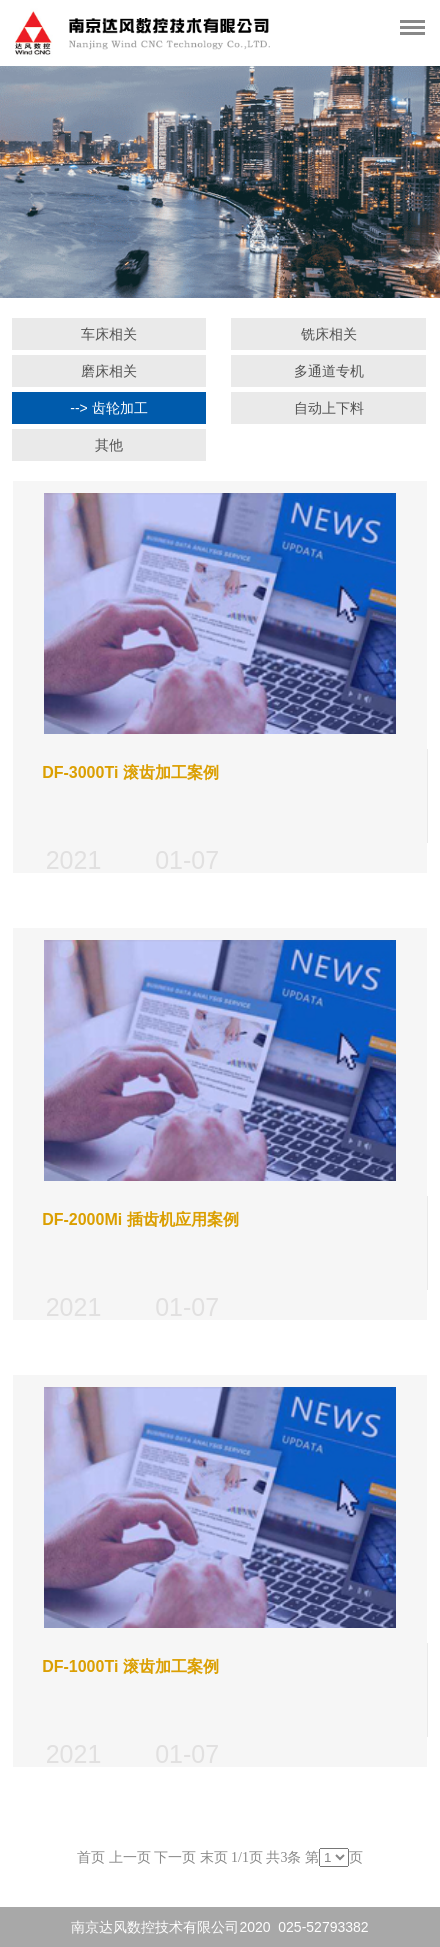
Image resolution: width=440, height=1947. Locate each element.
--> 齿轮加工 (108, 408)
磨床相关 (109, 371)
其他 (109, 445)
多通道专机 (329, 371)
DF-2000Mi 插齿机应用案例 (140, 1219)
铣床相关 (329, 334)
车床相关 (109, 334)
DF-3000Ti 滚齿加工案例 (130, 772)
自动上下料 (329, 408)
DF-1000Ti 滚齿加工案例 (130, 1666)
